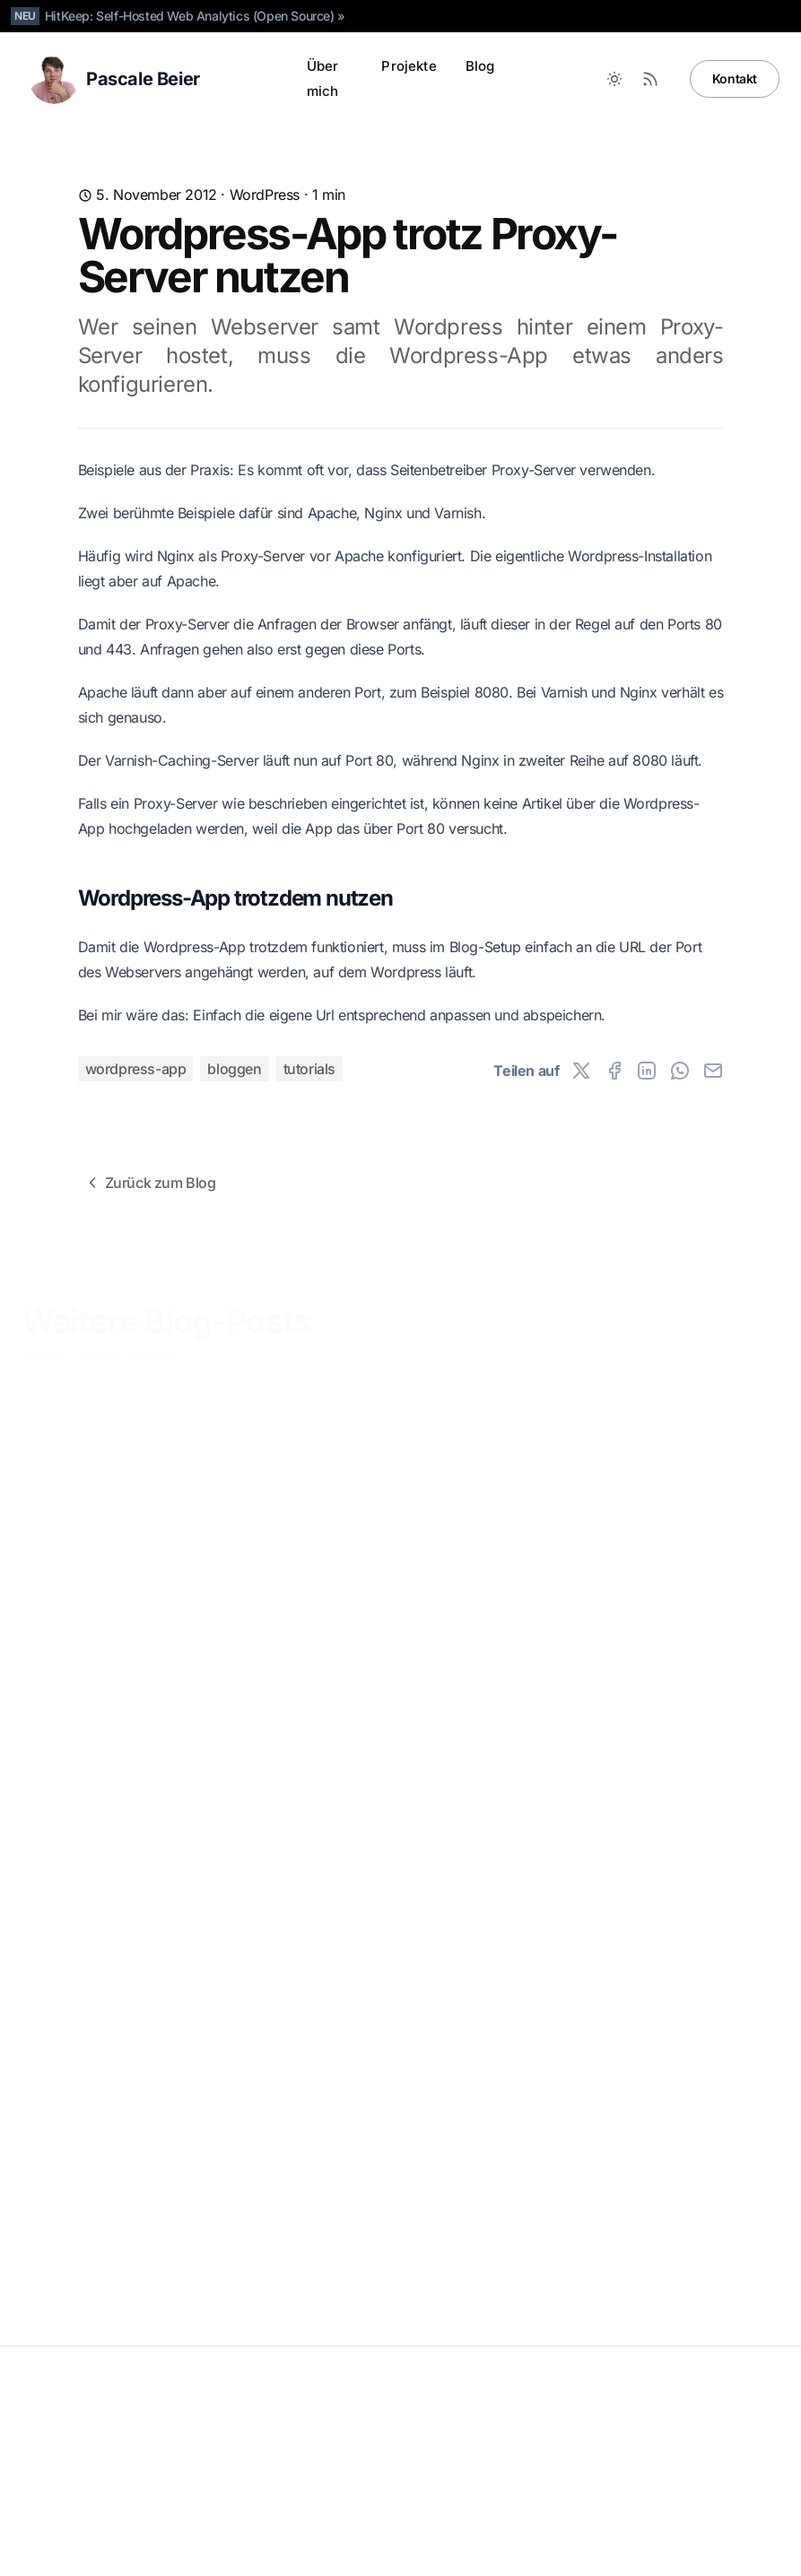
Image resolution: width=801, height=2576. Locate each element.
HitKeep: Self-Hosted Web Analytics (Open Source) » (195, 15)
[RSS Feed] (650, 79)
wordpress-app (136, 1069)
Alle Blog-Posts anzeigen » (108, 1355)
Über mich (323, 78)
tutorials (309, 1069)
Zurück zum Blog (149, 1183)
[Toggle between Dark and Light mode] (614, 79)
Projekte (408, 65)
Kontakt (734, 78)
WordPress (265, 195)
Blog (480, 65)
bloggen (234, 1069)
